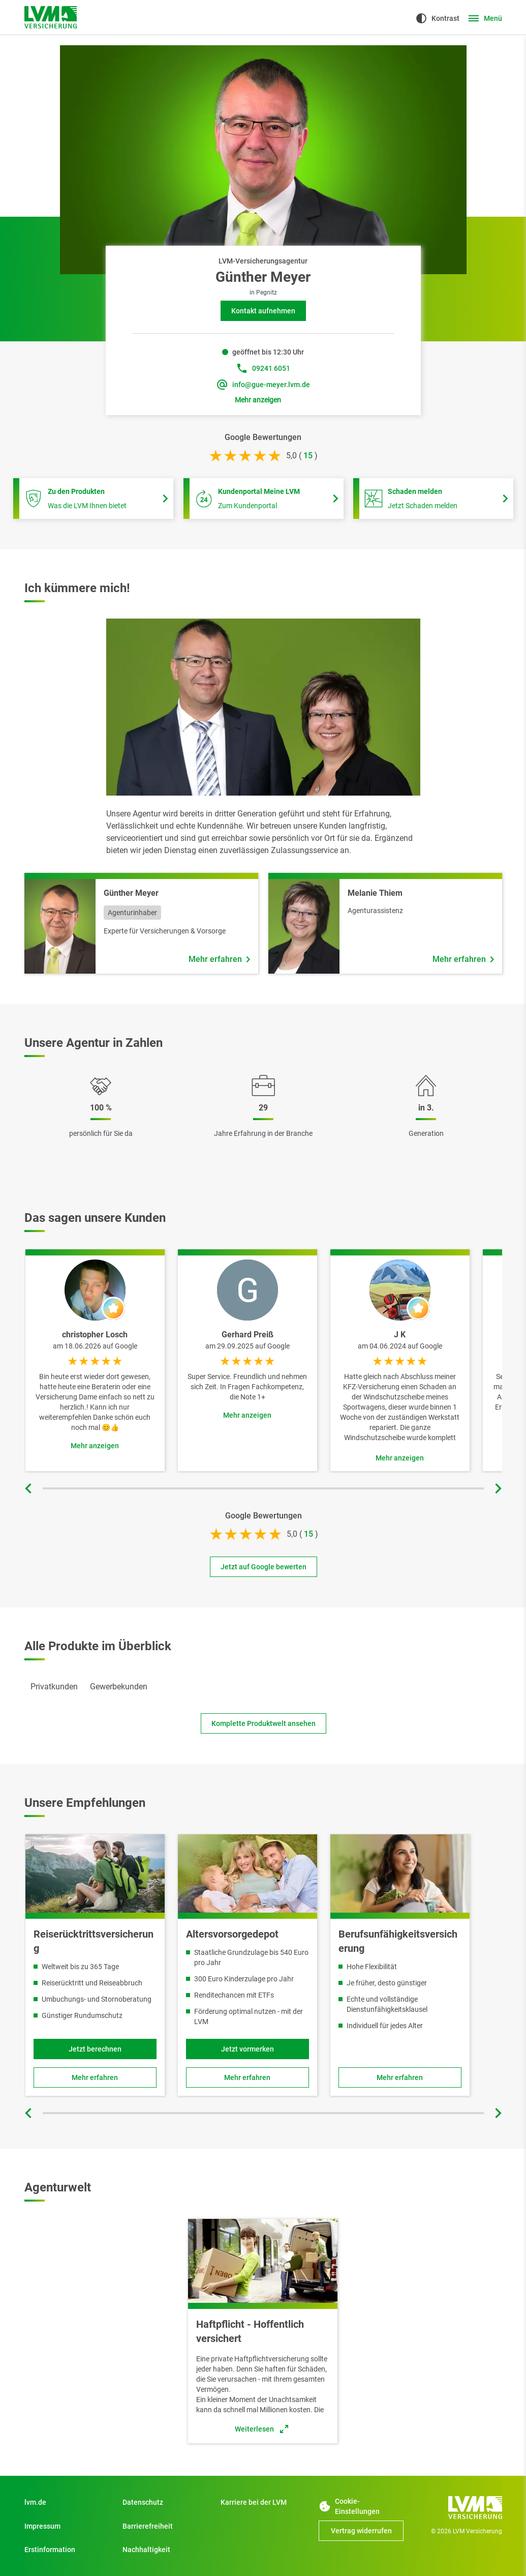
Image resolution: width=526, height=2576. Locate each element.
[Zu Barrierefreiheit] (164, 2526)
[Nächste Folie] (497, 1488)
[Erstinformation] (66, 2549)
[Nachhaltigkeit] (164, 2549)
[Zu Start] (263, 2502)
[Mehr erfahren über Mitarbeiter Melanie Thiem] (463, 959)
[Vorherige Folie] (29, 1488)
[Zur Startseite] (50, 17)
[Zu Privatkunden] (66, 2502)
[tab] (54, 1687)
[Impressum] (66, 2526)
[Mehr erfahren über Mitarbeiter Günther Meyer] (219, 959)
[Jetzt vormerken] (246, 2049)
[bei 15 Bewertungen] (308, 456)
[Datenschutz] (164, 2502)
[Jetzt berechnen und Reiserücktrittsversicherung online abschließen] (95, 2049)
